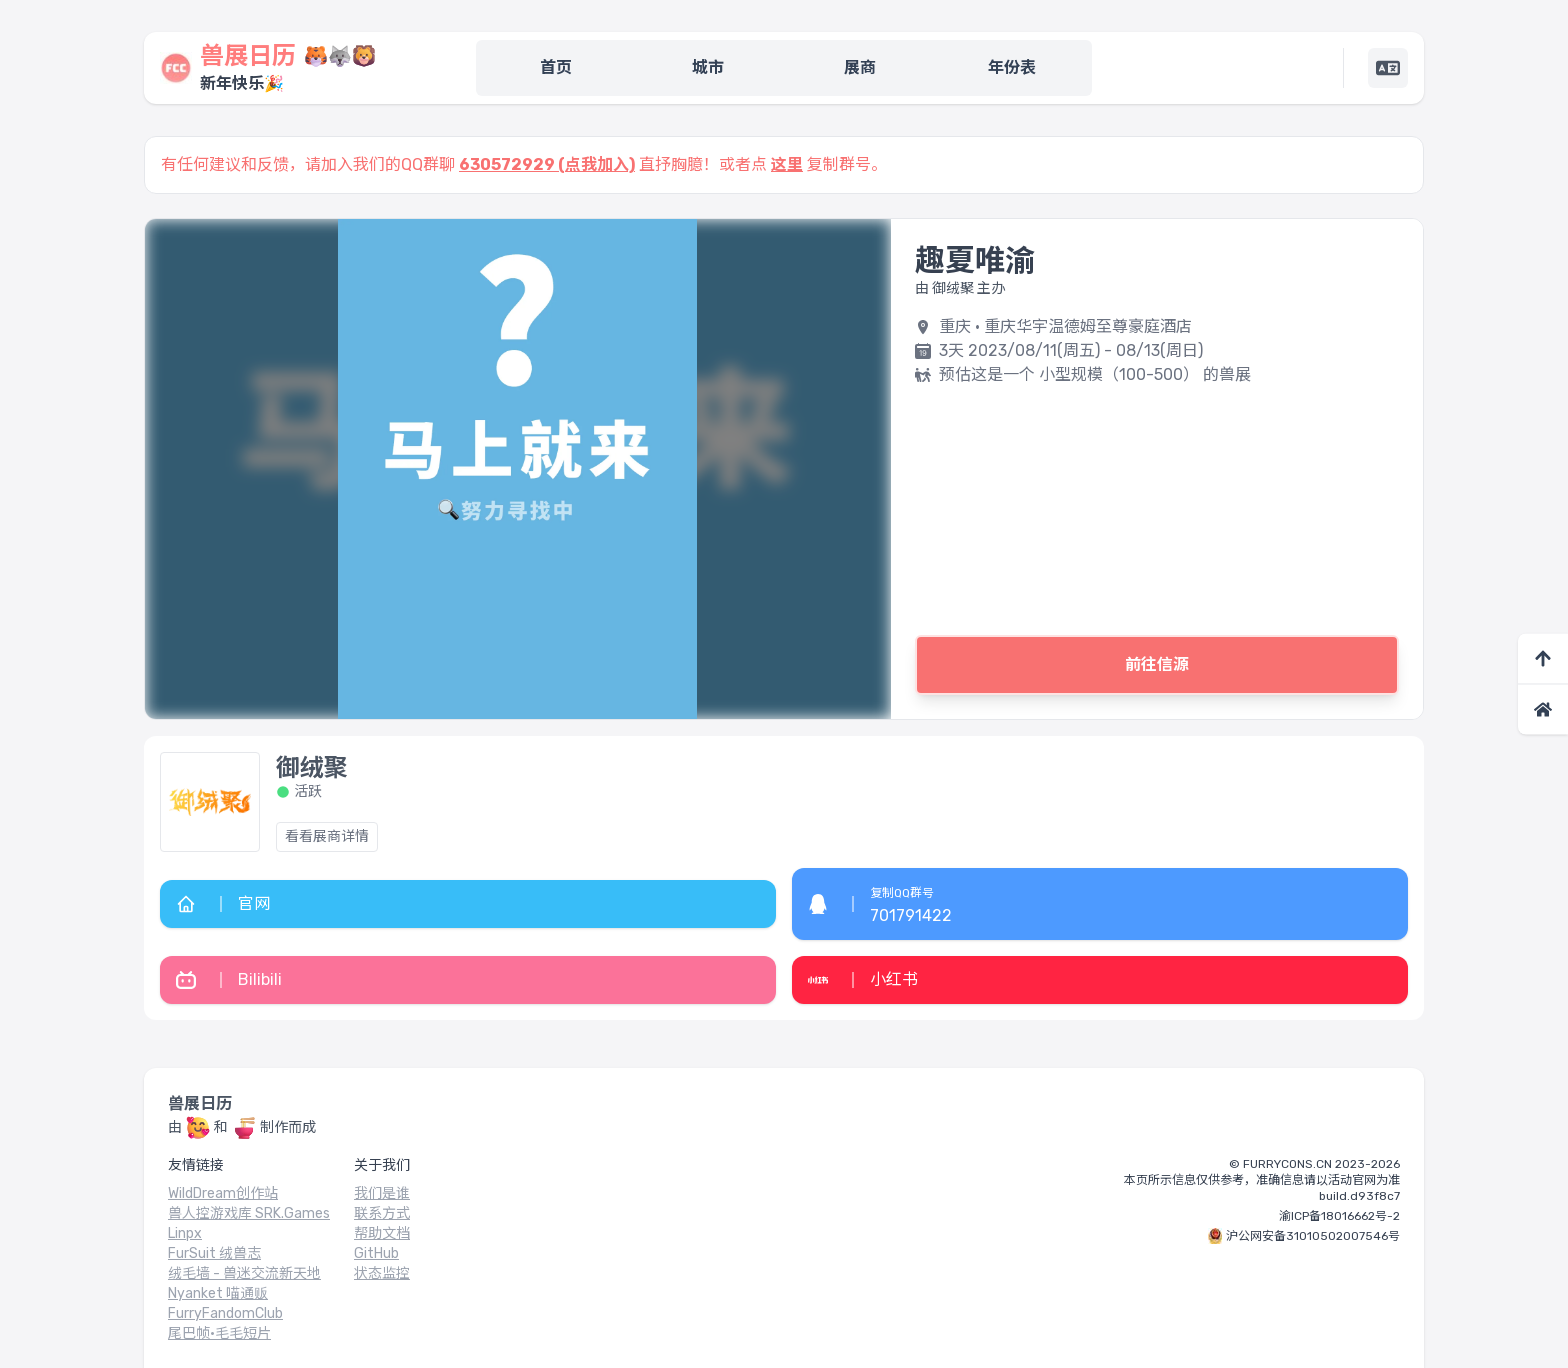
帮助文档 (382, 1233)
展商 (860, 67)
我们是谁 (382, 1193)
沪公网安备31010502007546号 (1313, 1236)
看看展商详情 (327, 836)
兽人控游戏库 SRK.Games (249, 1213)
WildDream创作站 (223, 1193)
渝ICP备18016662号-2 (1339, 1216)
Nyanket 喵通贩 (218, 1293)
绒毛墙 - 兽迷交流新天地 (244, 1273)
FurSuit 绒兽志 (214, 1253)
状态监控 (382, 1273)
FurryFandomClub (225, 1313)
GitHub (376, 1253)
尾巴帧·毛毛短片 (219, 1333)
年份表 (1012, 67)
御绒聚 (312, 768)
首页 (556, 67)
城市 (708, 67)
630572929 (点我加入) (547, 164)
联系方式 (382, 1213)
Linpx (185, 1233)
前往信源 (1157, 664)
